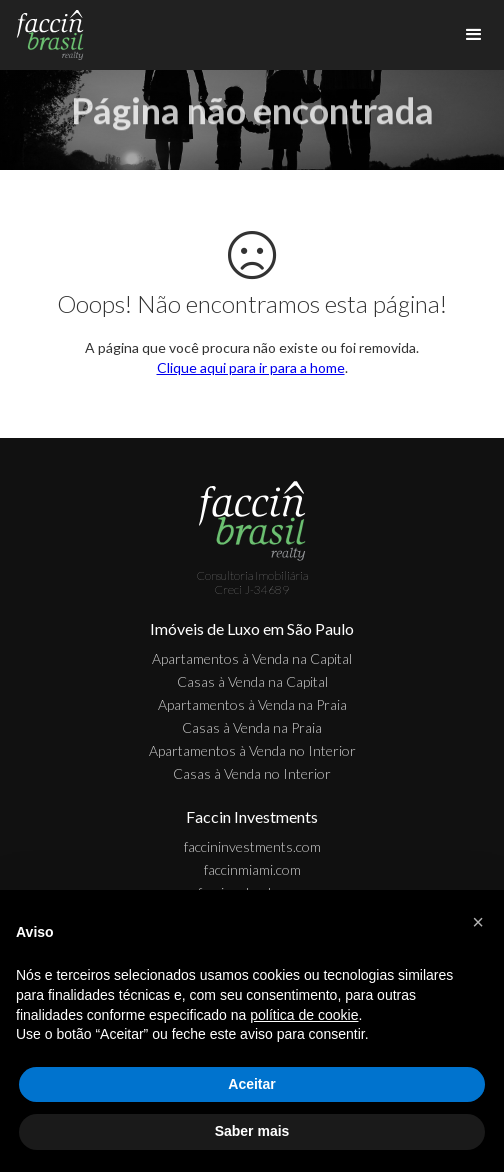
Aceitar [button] (251, 1084)
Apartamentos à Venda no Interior (252, 750)
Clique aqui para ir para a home (251, 367)
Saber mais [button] (252, 1131)
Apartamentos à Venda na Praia (252, 704)
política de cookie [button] (304, 1015)
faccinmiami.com (252, 869)
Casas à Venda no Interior (252, 773)
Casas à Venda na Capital (252, 681)
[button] (478, 922)
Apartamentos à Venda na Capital (252, 658)
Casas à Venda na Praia (252, 727)
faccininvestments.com (252, 846)
